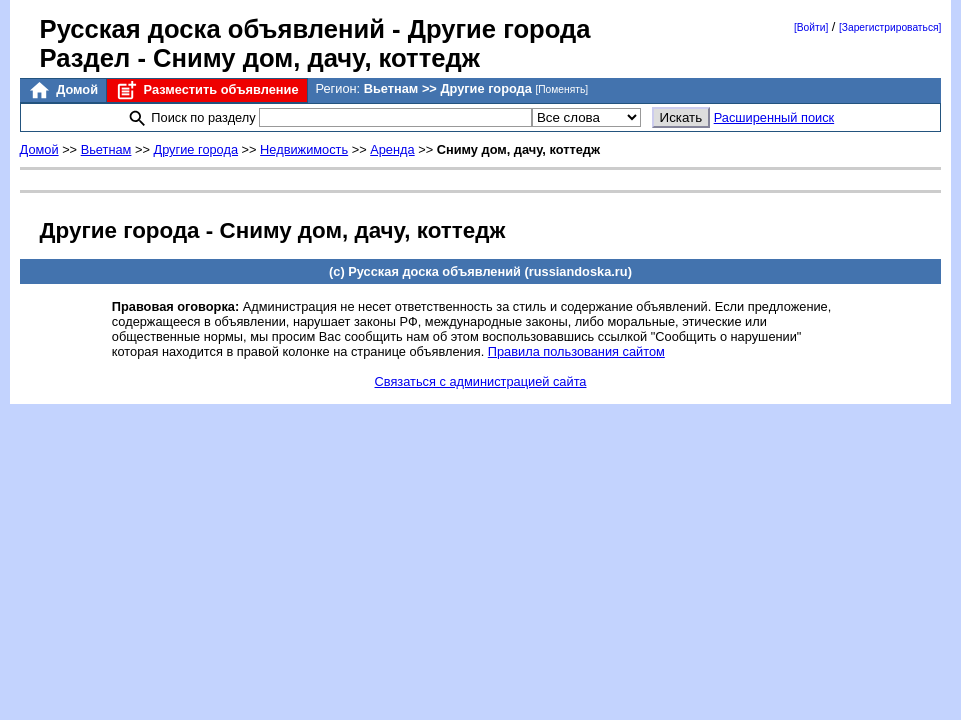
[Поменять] (561, 89)
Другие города (195, 149)
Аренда (392, 149)
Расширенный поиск (774, 117)
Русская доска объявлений (212, 29)
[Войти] (811, 27)
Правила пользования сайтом (576, 351)
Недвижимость (304, 149)
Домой (63, 90)
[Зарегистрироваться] (890, 27)
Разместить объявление (206, 90)
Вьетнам (106, 149)
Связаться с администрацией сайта (481, 381)
